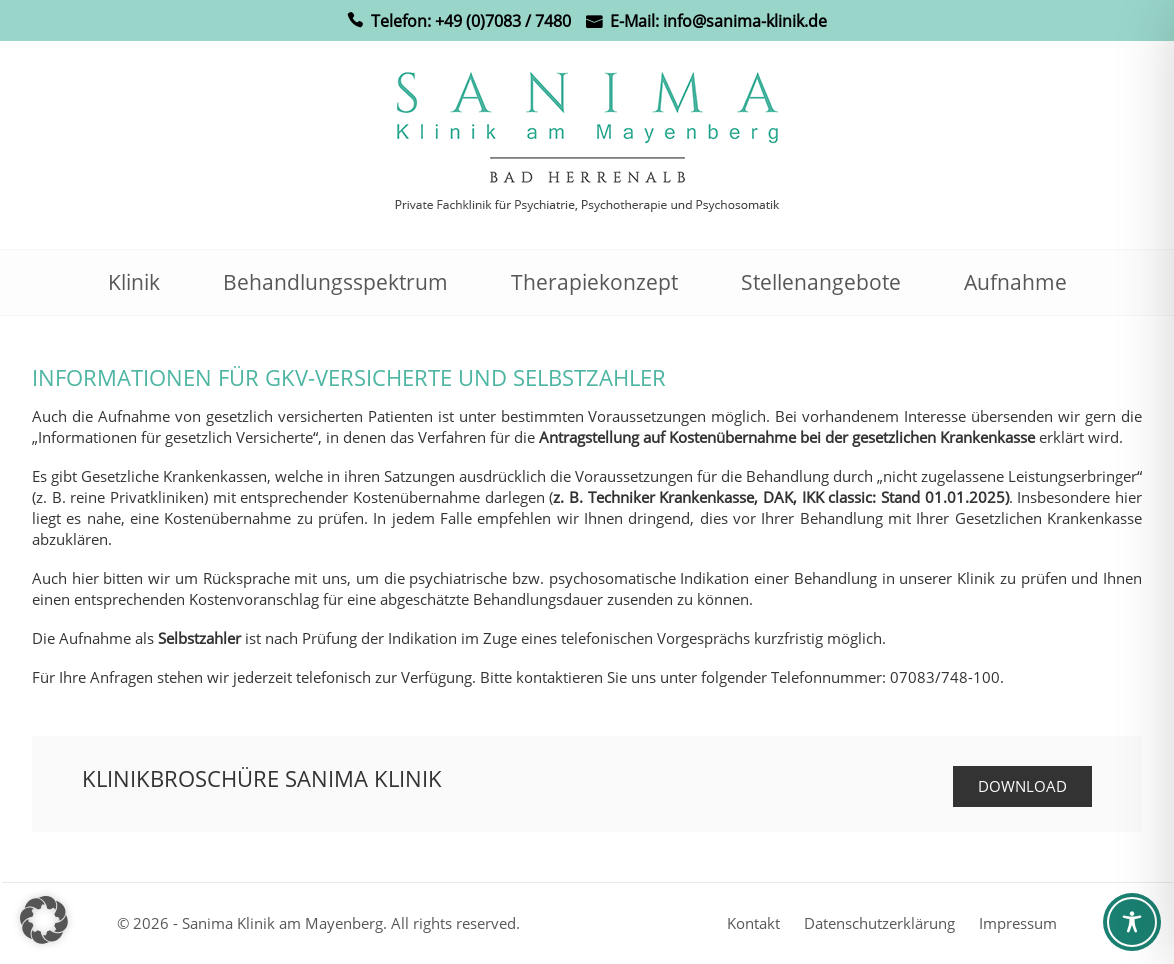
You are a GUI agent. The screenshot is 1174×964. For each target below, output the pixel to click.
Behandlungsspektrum (335, 282)
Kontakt (753, 923)
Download (1022, 786)
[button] (44, 920)
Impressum (1018, 923)
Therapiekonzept (594, 282)
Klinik (134, 282)
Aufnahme (1015, 282)
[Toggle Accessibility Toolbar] (1132, 922)
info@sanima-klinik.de (745, 21)
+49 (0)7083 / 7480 (503, 21)
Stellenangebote (821, 282)
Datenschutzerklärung (879, 923)
